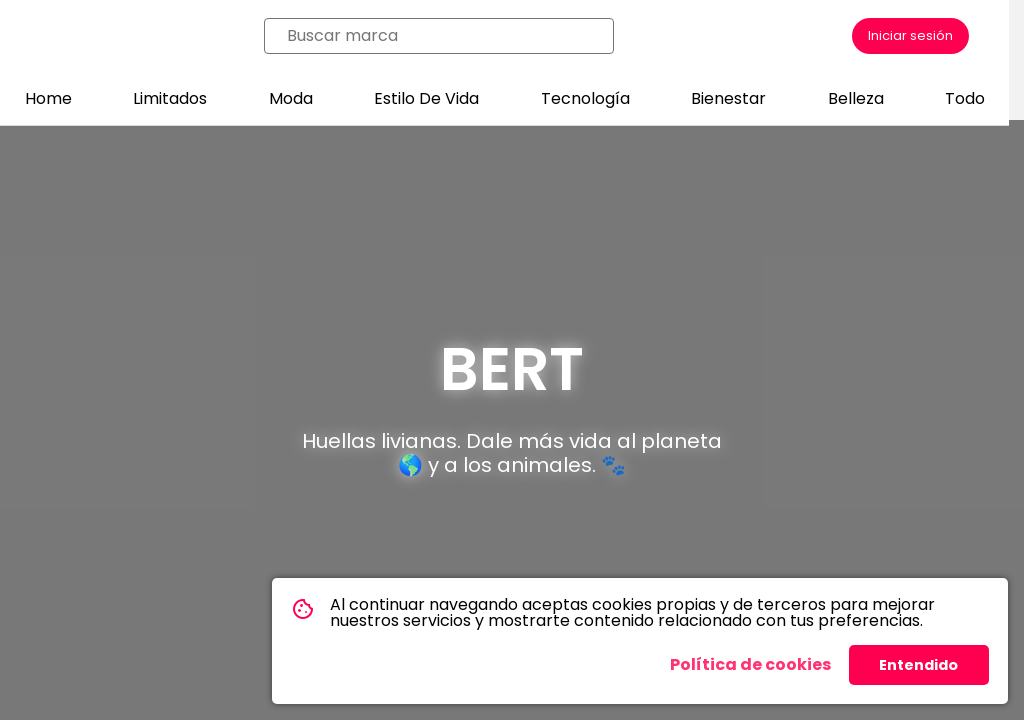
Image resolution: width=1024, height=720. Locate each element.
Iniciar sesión (910, 35)
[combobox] (445, 36)
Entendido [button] (918, 665)
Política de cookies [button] (750, 664)
